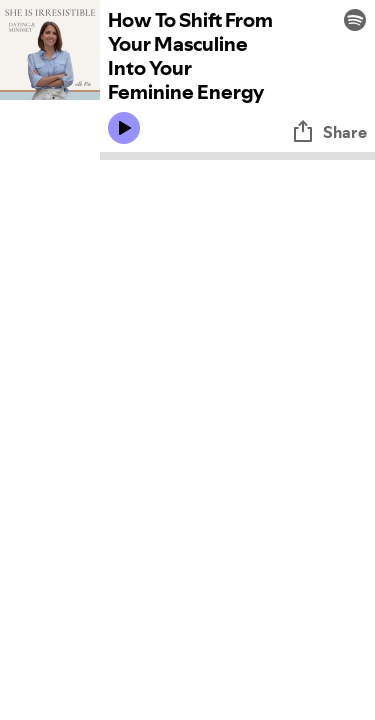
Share (329, 132)
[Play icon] (124, 128)
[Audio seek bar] (237, 156)
